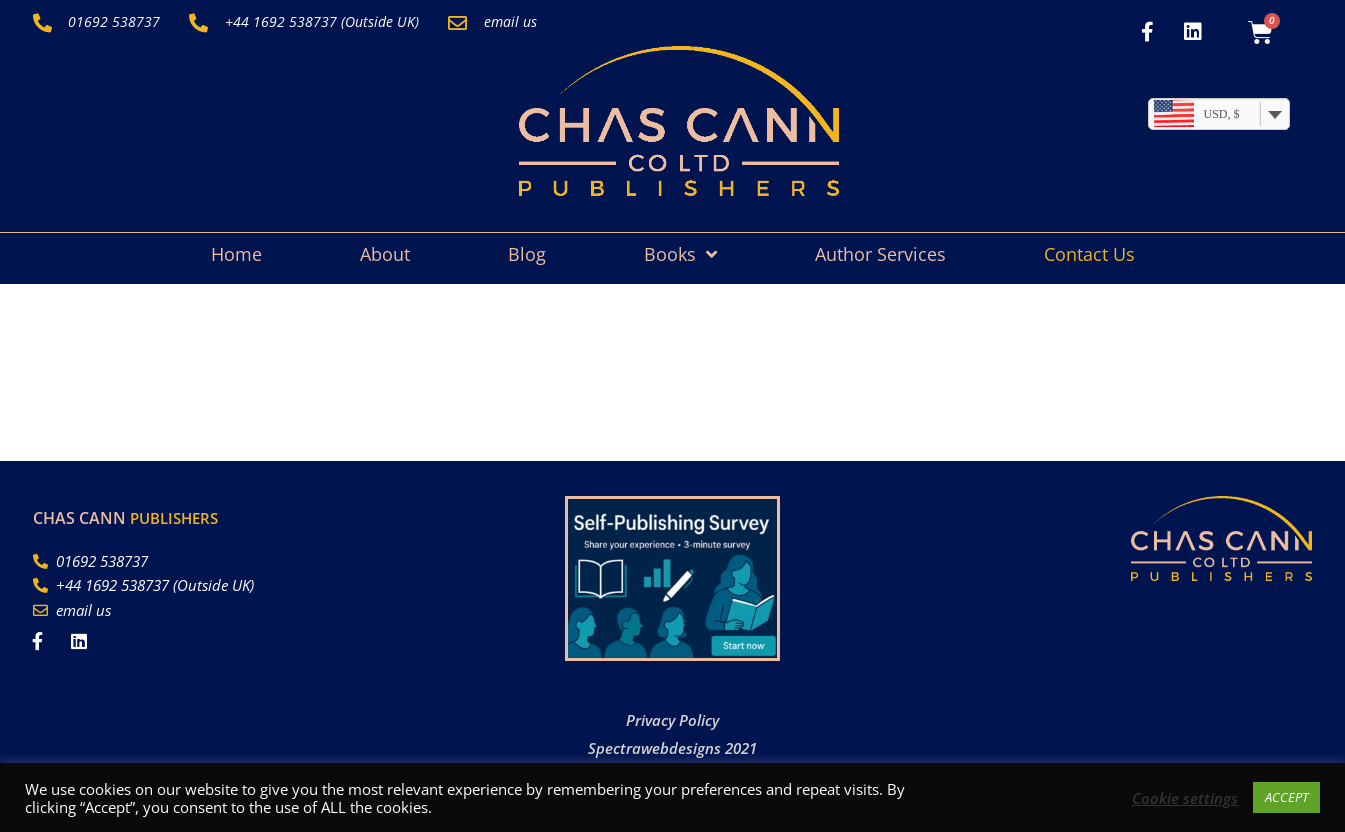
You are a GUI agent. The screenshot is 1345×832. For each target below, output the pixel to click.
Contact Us (1089, 254)
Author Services (880, 254)
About (385, 254)
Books (680, 254)
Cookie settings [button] (1185, 798)
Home (236, 254)
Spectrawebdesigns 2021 (672, 748)
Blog (527, 254)
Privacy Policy (672, 720)
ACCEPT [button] (1286, 797)
